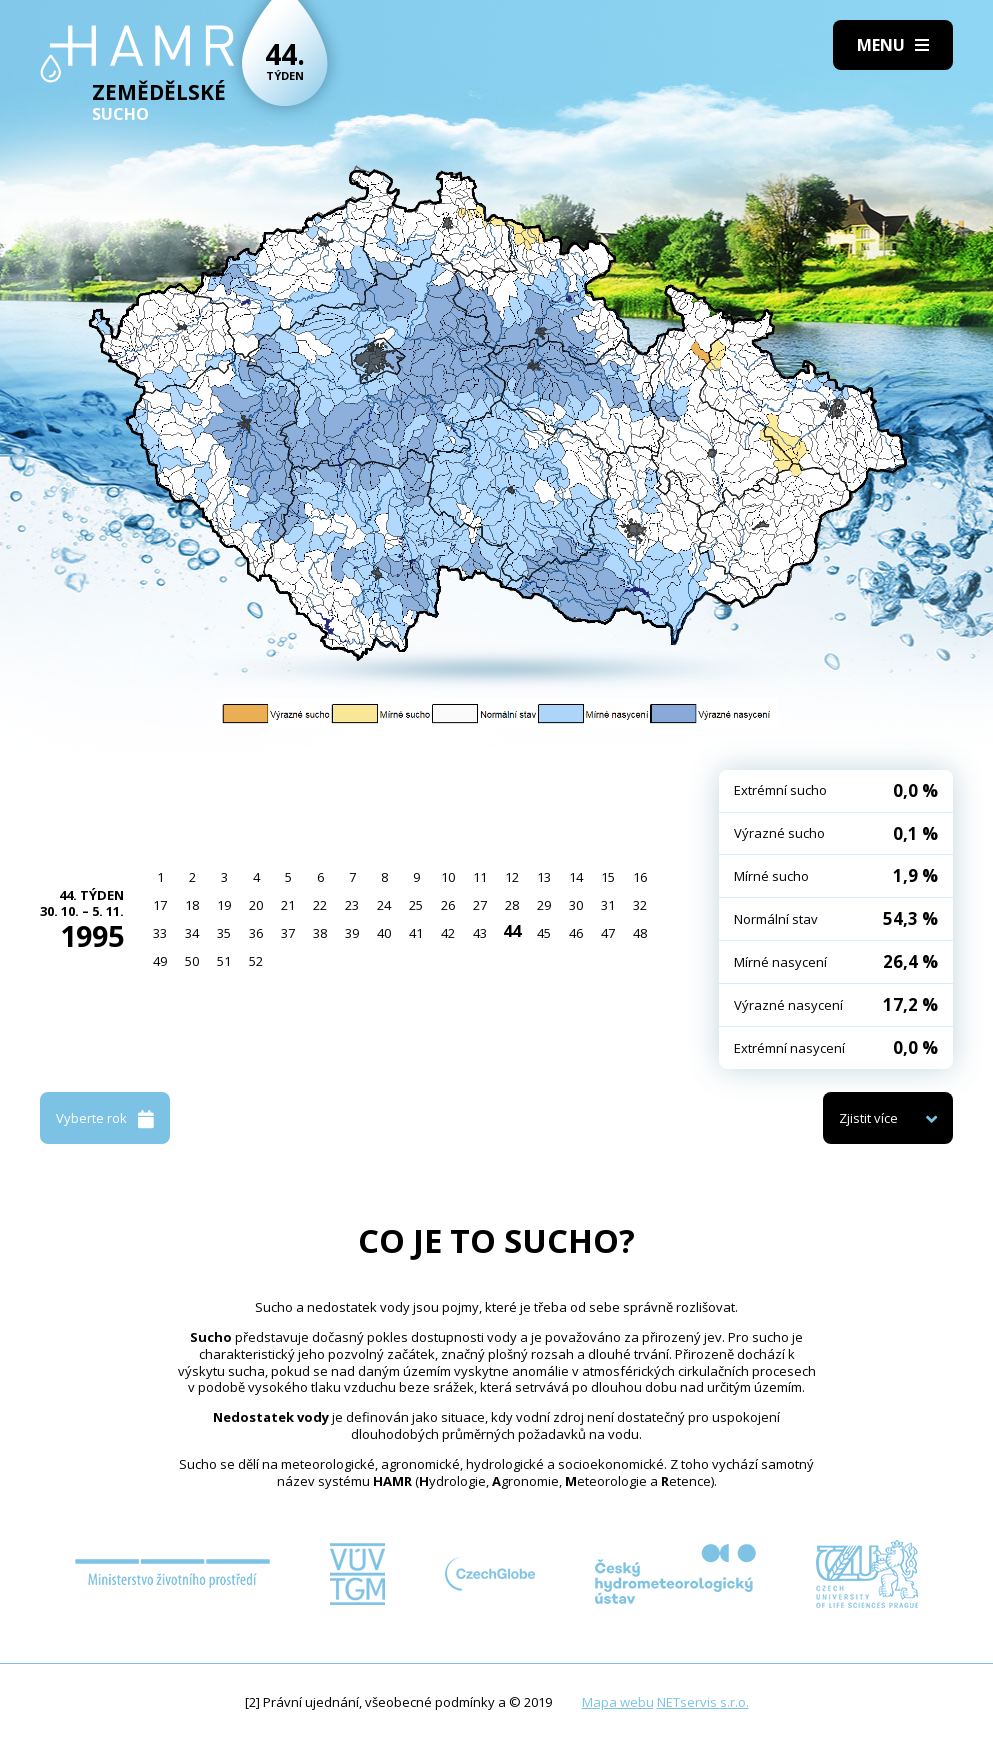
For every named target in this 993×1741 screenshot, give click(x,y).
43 (480, 933)
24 (384, 905)
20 (256, 905)
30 (576, 905)
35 (224, 933)
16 (640, 877)
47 (608, 933)
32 (640, 905)
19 (224, 905)
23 (352, 905)
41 (416, 933)
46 (576, 933)
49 (160, 961)
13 (544, 877)
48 (640, 933)
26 (448, 905)
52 (256, 961)
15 (608, 877)
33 (160, 933)
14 (576, 877)
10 (448, 877)
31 (608, 905)
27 (480, 905)
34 (192, 933)
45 (544, 933)
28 (512, 905)
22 (320, 905)
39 (352, 933)
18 (192, 905)
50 (192, 961)
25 (416, 905)
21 (288, 905)
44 (512, 931)
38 (320, 933)
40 (384, 933)
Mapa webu (618, 1702)
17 (160, 905)
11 (480, 877)
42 (448, 933)
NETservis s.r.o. (703, 1702)
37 (288, 933)
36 (256, 933)
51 (224, 961)
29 (544, 905)
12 (512, 877)
